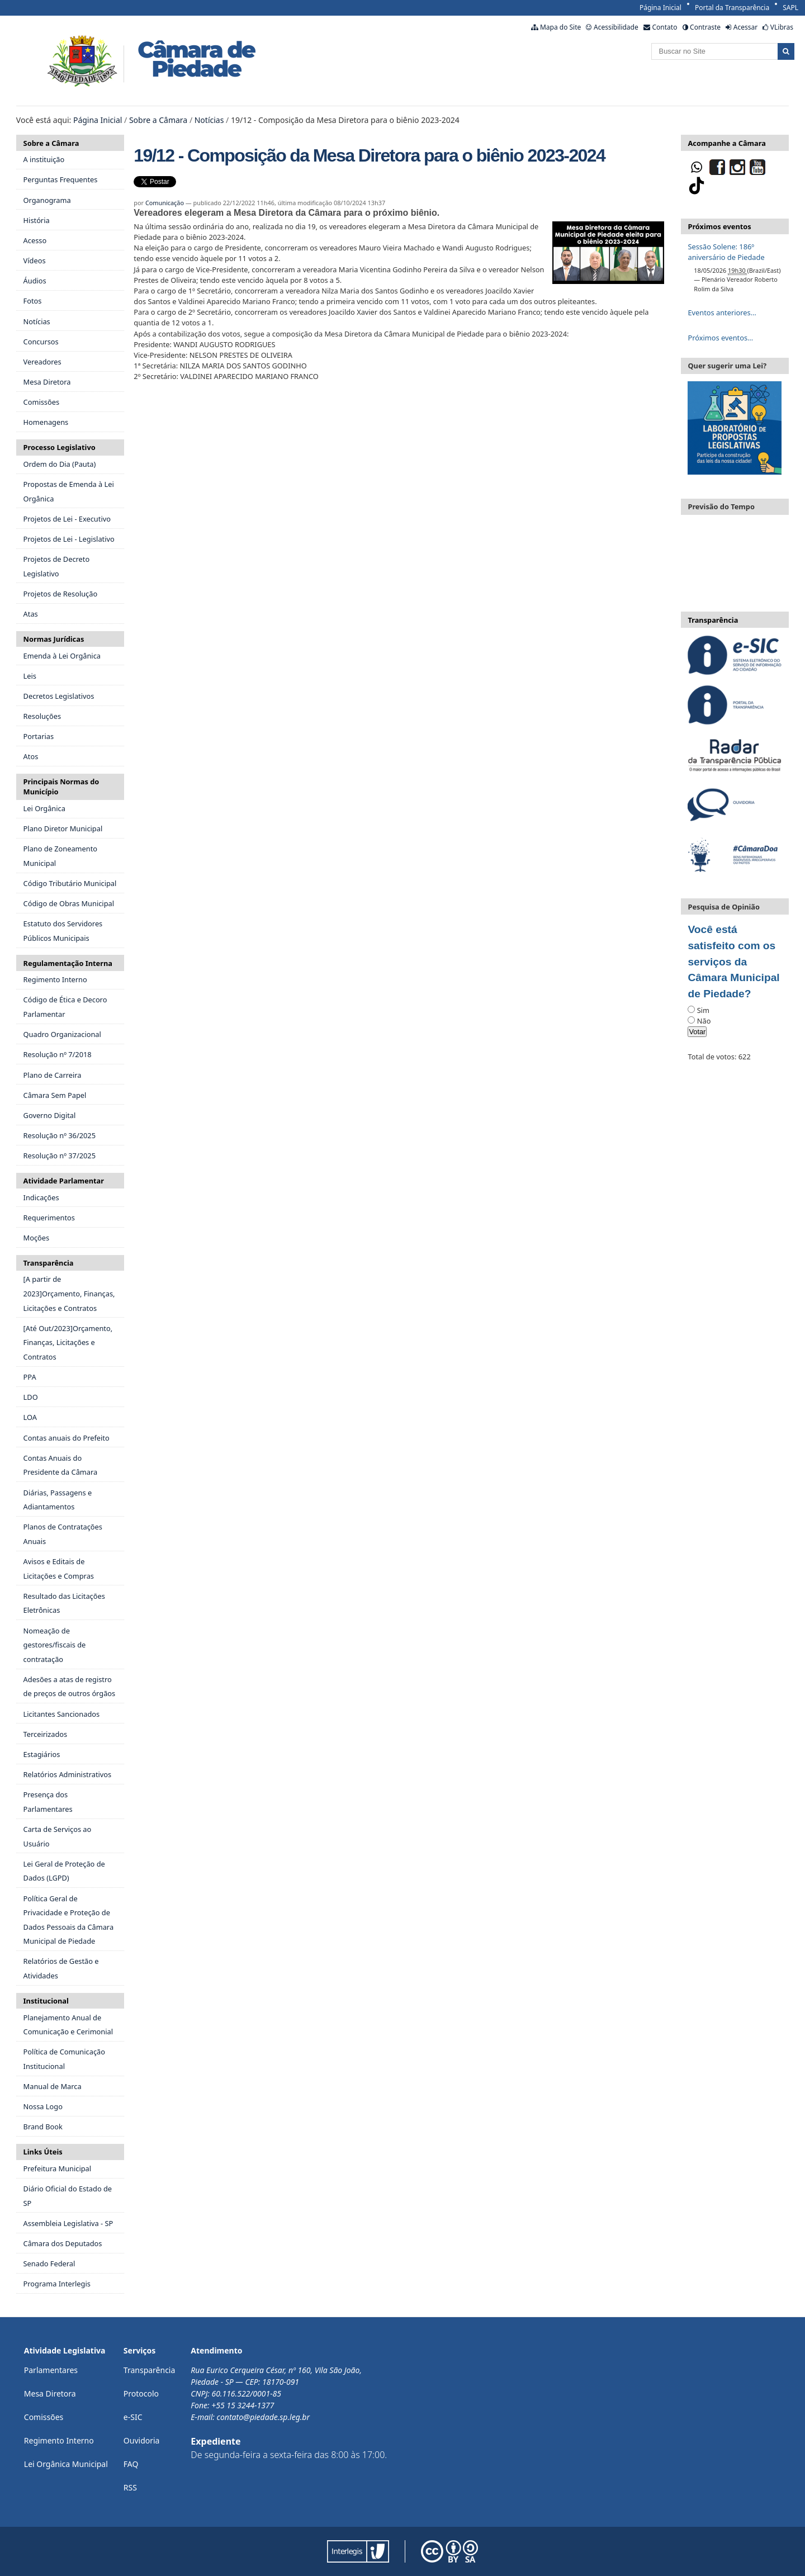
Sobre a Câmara (158, 120)
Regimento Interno (59, 2440)
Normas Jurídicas (53, 639)
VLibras (781, 27)
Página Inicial (660, 7)
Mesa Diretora (50, 2393)
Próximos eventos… (720, 338)
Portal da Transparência (732, 7)
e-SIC (133, 2417)
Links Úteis (43, 2152)
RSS (130, 2487)
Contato (664, 27)
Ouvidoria (142, 2440)
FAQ (131, 2464)
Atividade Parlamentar (63, 1181)
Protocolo (141, 2393)
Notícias (209, 120)
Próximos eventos (719, 226)
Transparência (48, 1263)
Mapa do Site (560, 27)
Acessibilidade (616, 27)
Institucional (46, 2001)
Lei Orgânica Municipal (66, 2464)
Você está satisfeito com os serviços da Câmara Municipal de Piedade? (733, 962)
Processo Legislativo (59, 447)
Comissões (44, 2417)
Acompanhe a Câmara (726, 143)
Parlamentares (51, 2370)
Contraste (705, 27)
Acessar (745, 27)
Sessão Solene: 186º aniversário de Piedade (726, 252)
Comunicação (164, 202)
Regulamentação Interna (67, 963)
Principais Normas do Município (61, 786)
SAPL (790, 7)
